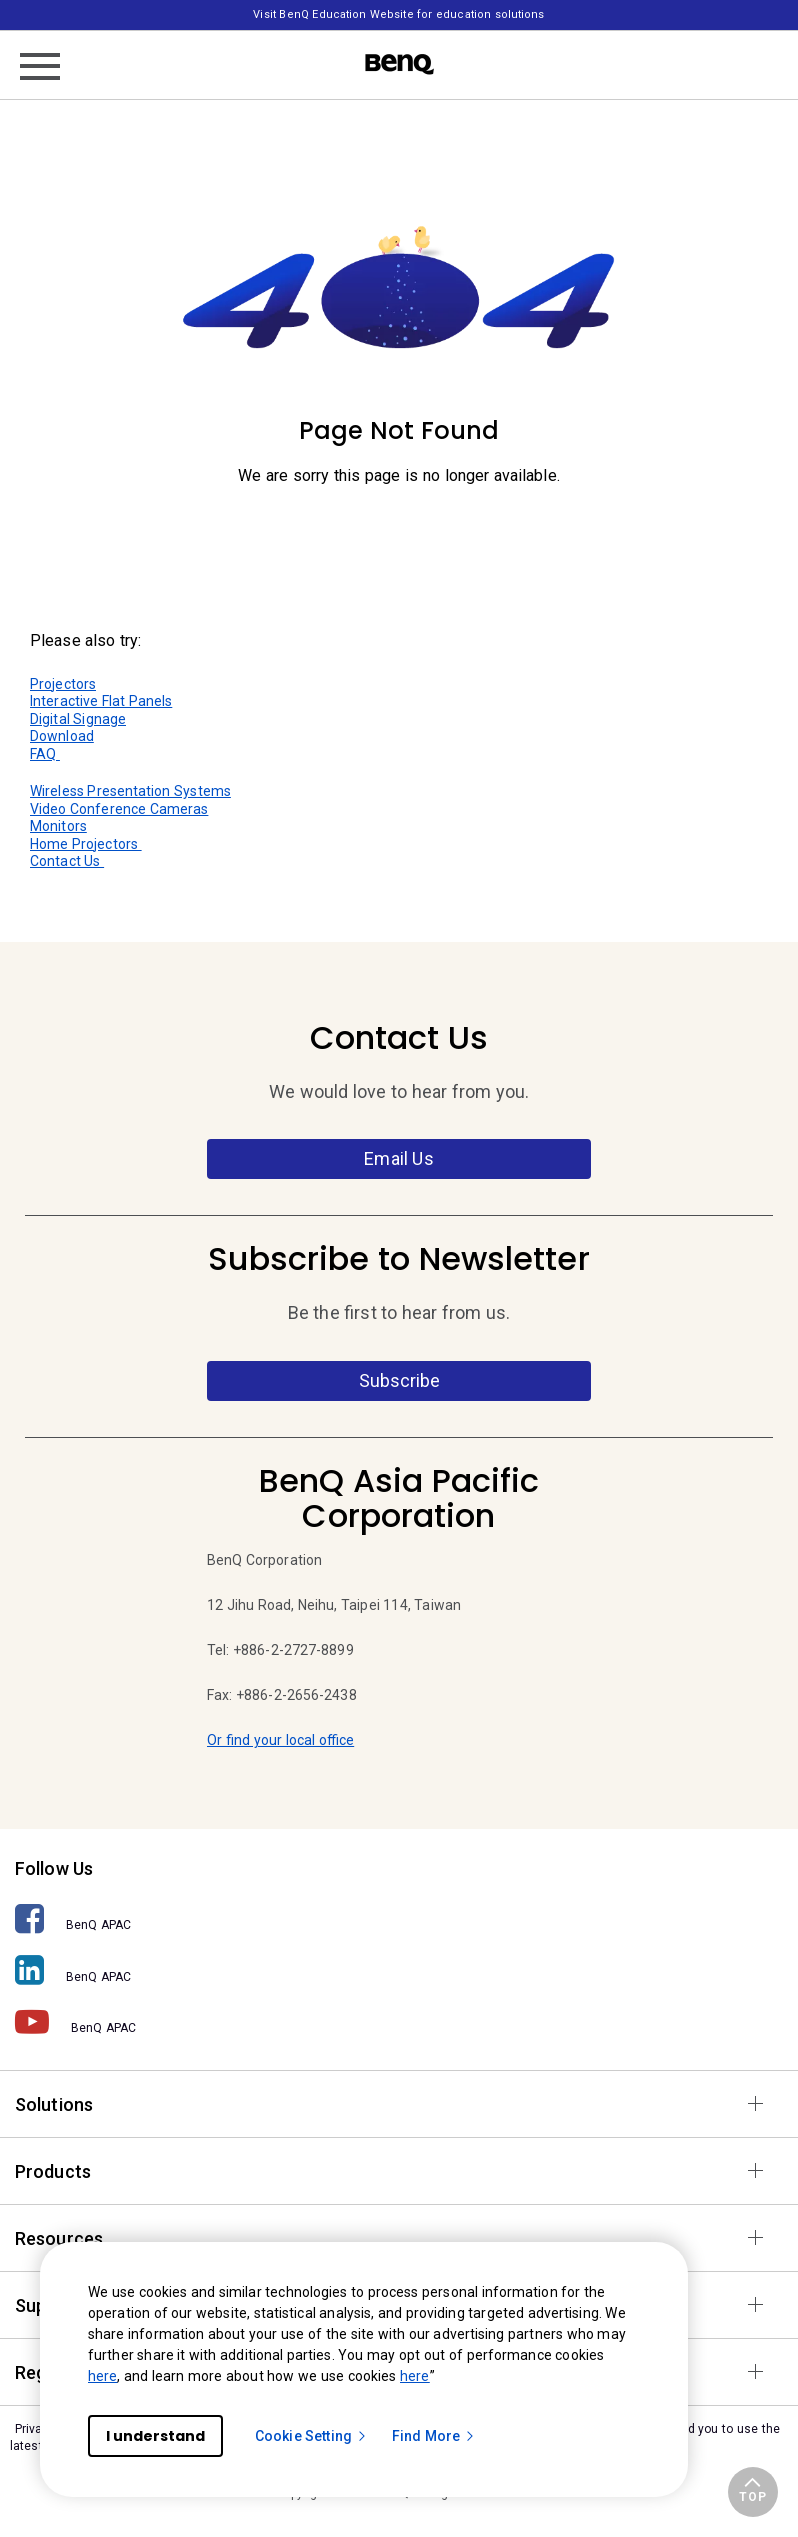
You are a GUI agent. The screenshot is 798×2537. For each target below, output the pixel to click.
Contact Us (67, 861)
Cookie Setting (311, 2436)
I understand (155, 2436)
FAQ (45, 754)
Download (62, 736)
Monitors (58, 826)
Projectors (63, 684)
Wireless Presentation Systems (130, 791)
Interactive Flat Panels (101, 701)
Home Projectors (86, 844)
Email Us (398, 1158)
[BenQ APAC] (399, 1919)
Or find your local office (280, 1740)
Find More (434, 2436)
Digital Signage (78, 719)
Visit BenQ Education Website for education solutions (398, 14)
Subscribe (399, 1380)
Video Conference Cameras (119, 809)
